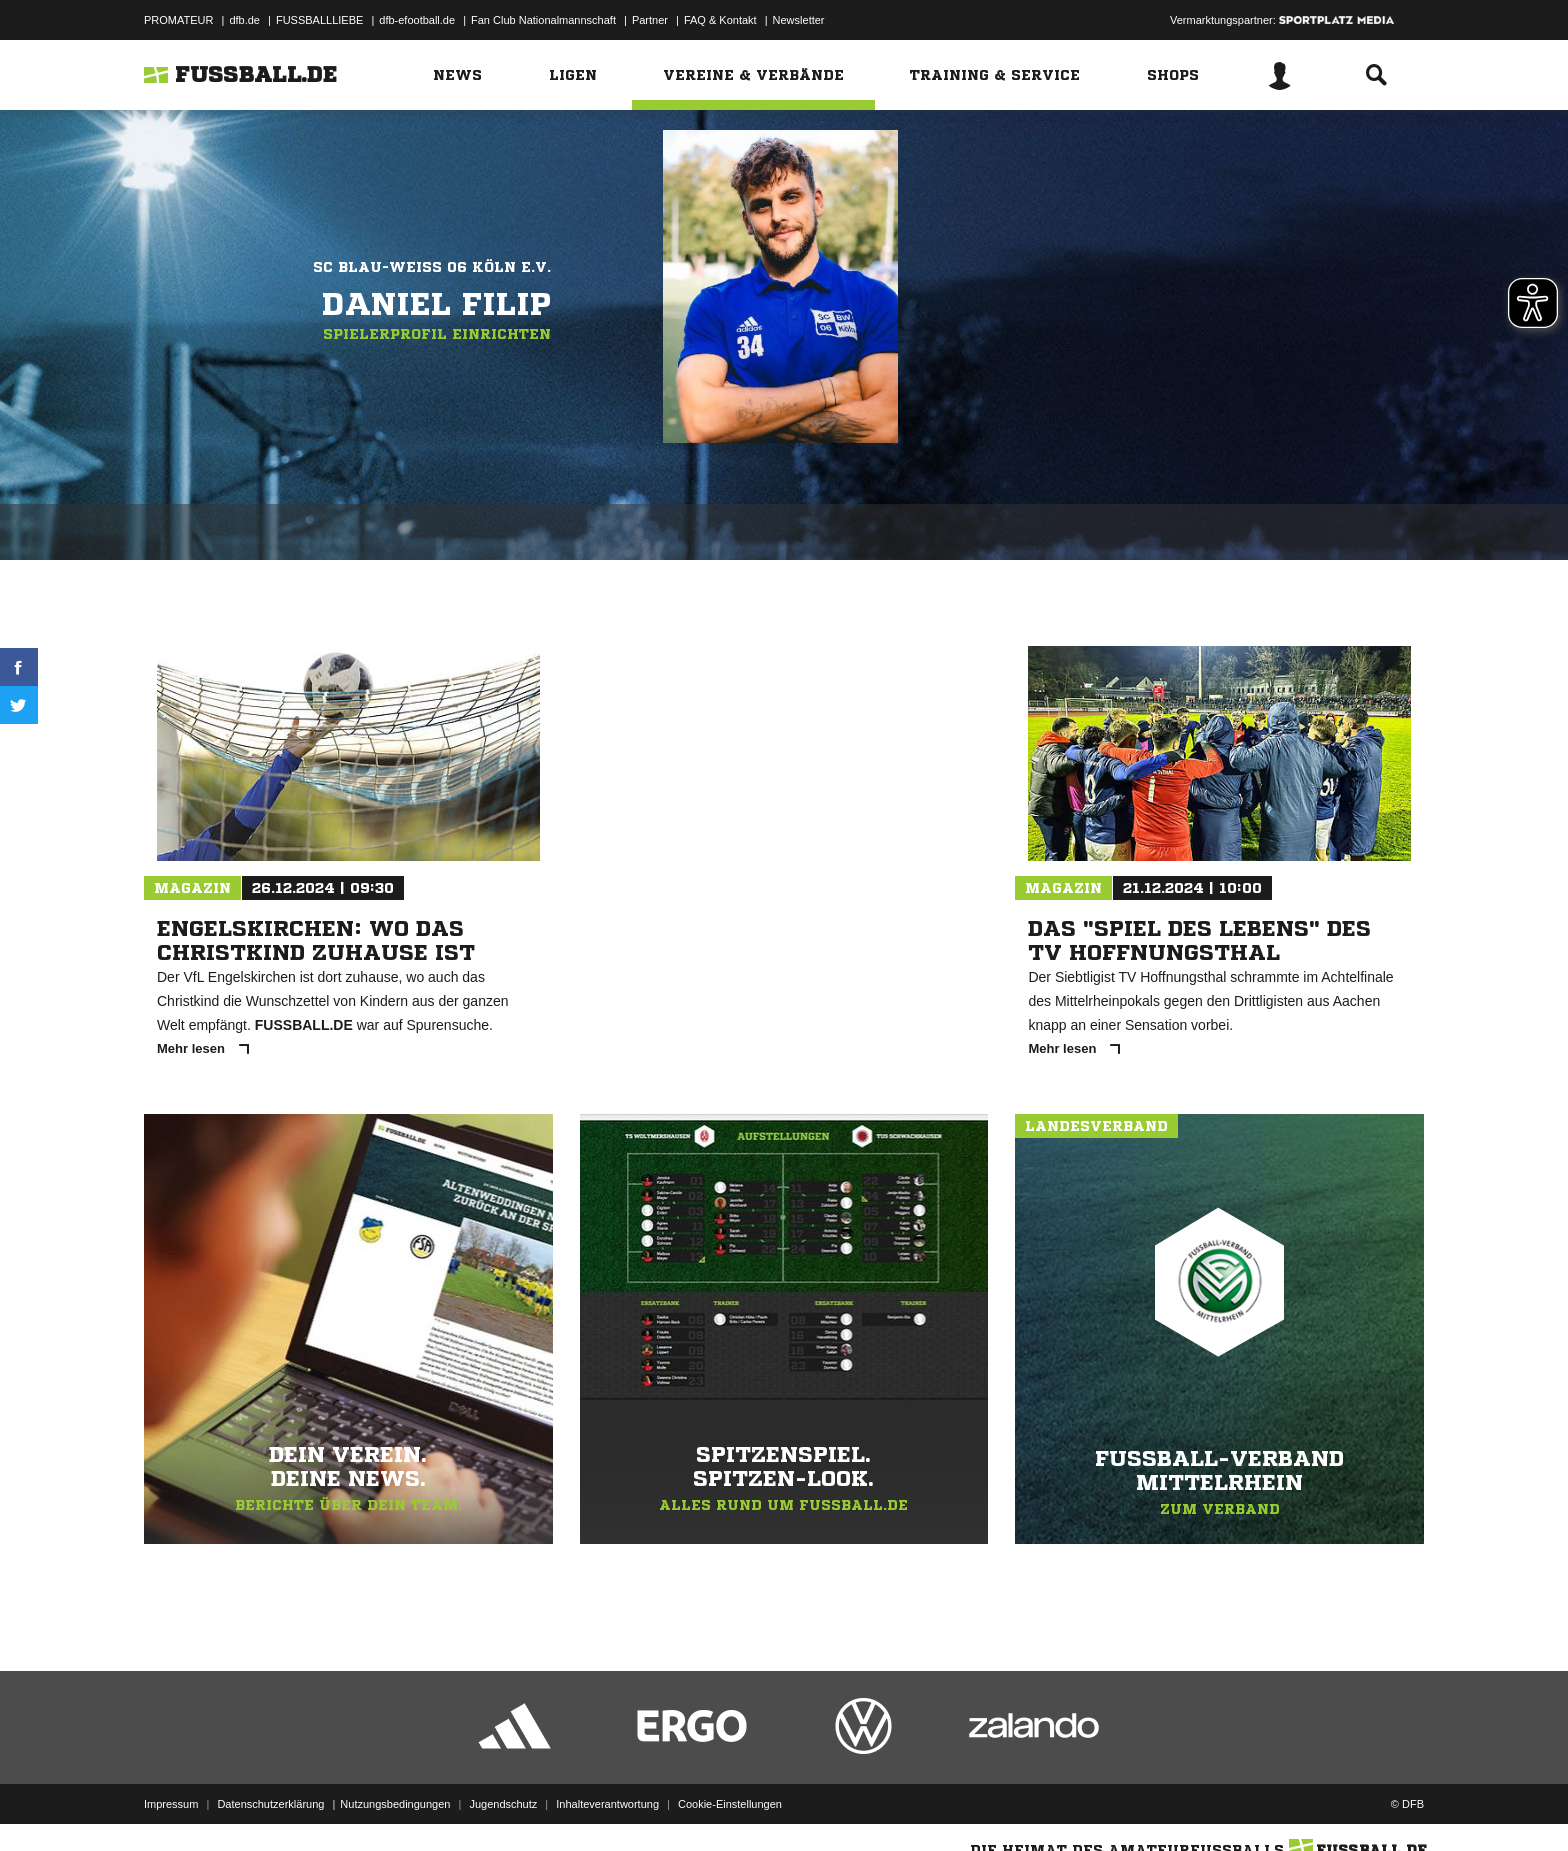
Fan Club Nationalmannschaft (543, 20)
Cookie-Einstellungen (730, 1804)
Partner (650, 20)
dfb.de (244, 20)
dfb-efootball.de (417, 20)
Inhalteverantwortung (607, 1804)
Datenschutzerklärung (270, 1804)
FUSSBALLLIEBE (319, 20)
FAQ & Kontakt (720, 20)
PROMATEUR (178, 20)
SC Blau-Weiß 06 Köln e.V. (432, 267)
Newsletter (799, 20)
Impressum (171, 1804)
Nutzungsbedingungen (395, 1804)
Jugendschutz (503, 1804)
